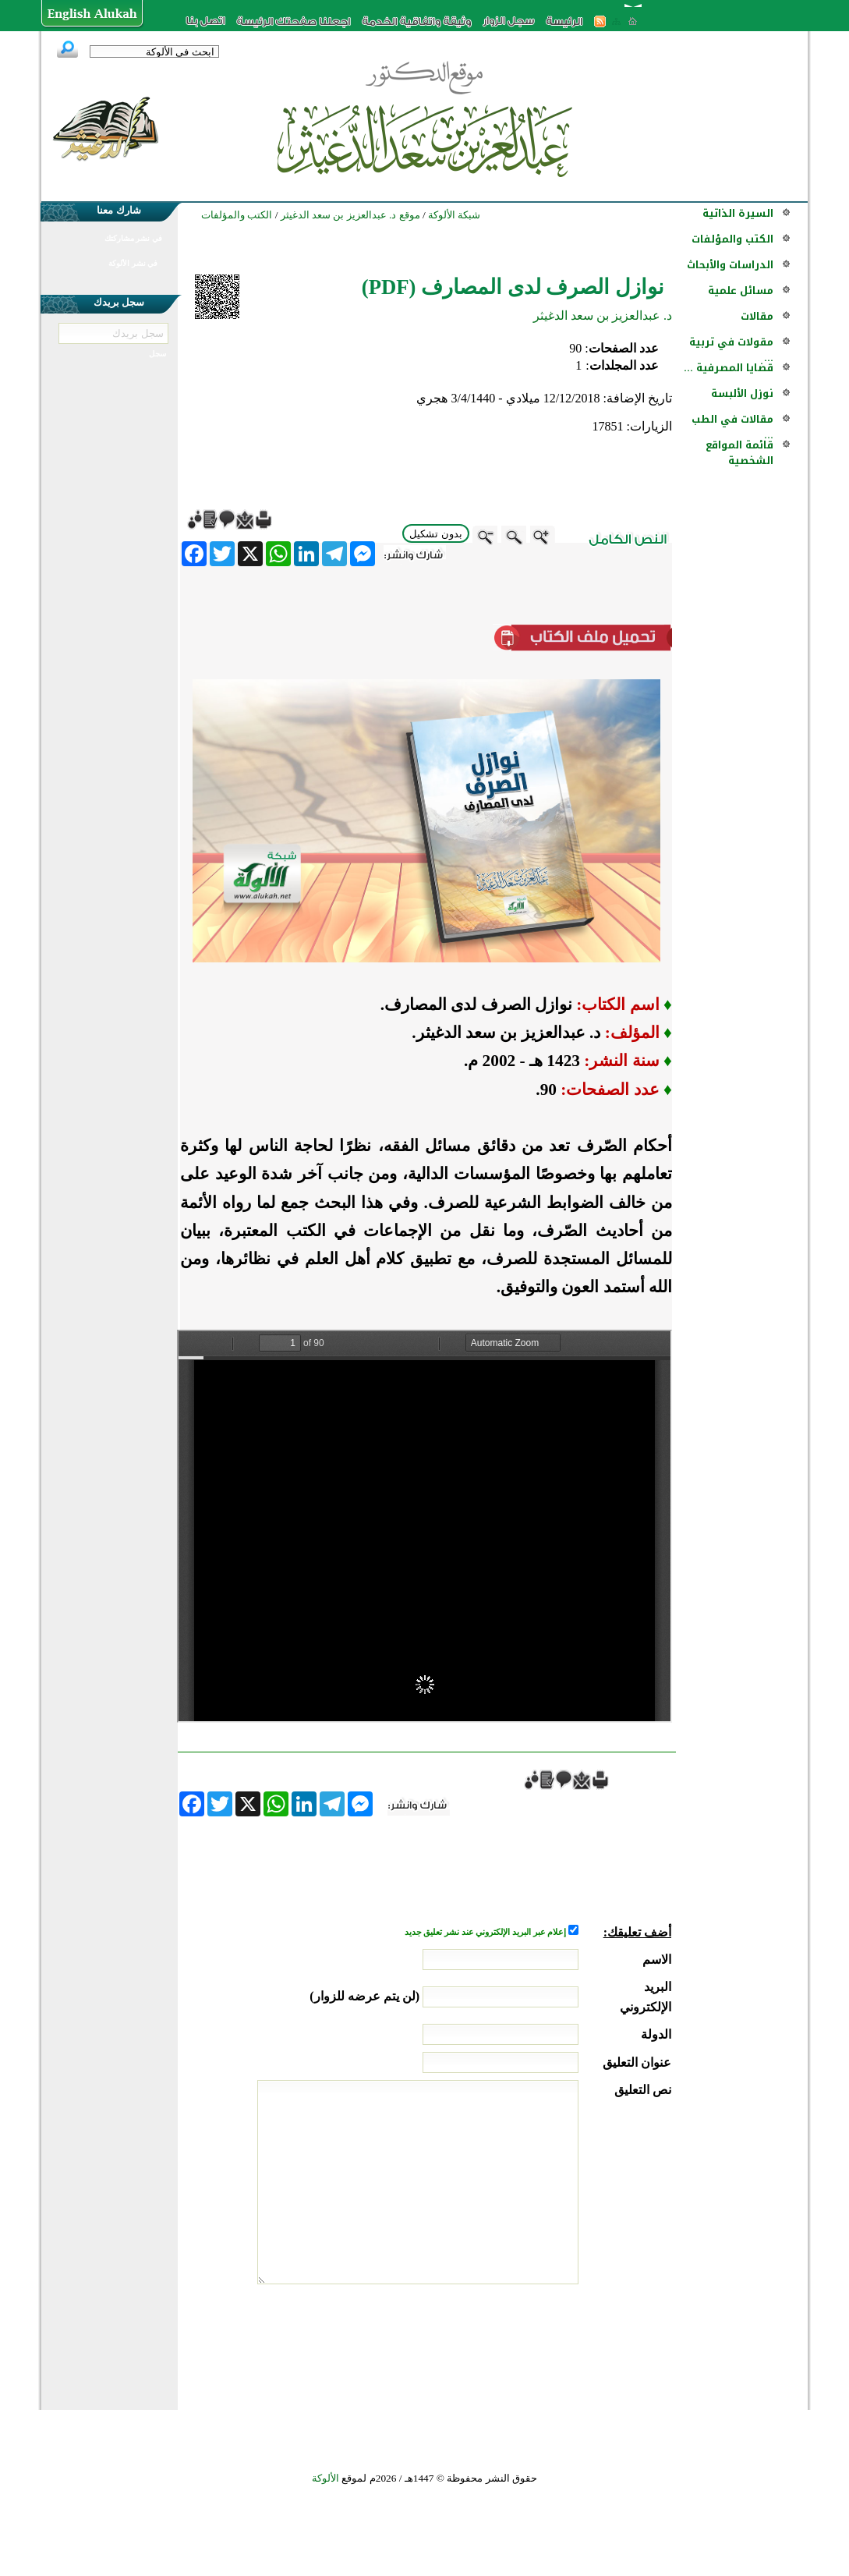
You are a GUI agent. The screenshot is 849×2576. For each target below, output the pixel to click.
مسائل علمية (740, 290)
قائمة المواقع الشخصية (739, 452)
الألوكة (325, 2478)
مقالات (757, 316)
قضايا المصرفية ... (728, 367)
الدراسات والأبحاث (730, 265)
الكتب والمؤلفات (732, 239)
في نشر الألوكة (132, 263)
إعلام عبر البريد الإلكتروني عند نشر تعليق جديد (486, 1932)
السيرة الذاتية (737, 213)
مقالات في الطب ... (732, 427)
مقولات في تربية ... (731, 349)
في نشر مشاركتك (133, 238)
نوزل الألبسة (742, 393)
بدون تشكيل (435, 534)
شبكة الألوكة (454, 215)
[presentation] (552, 2342)
